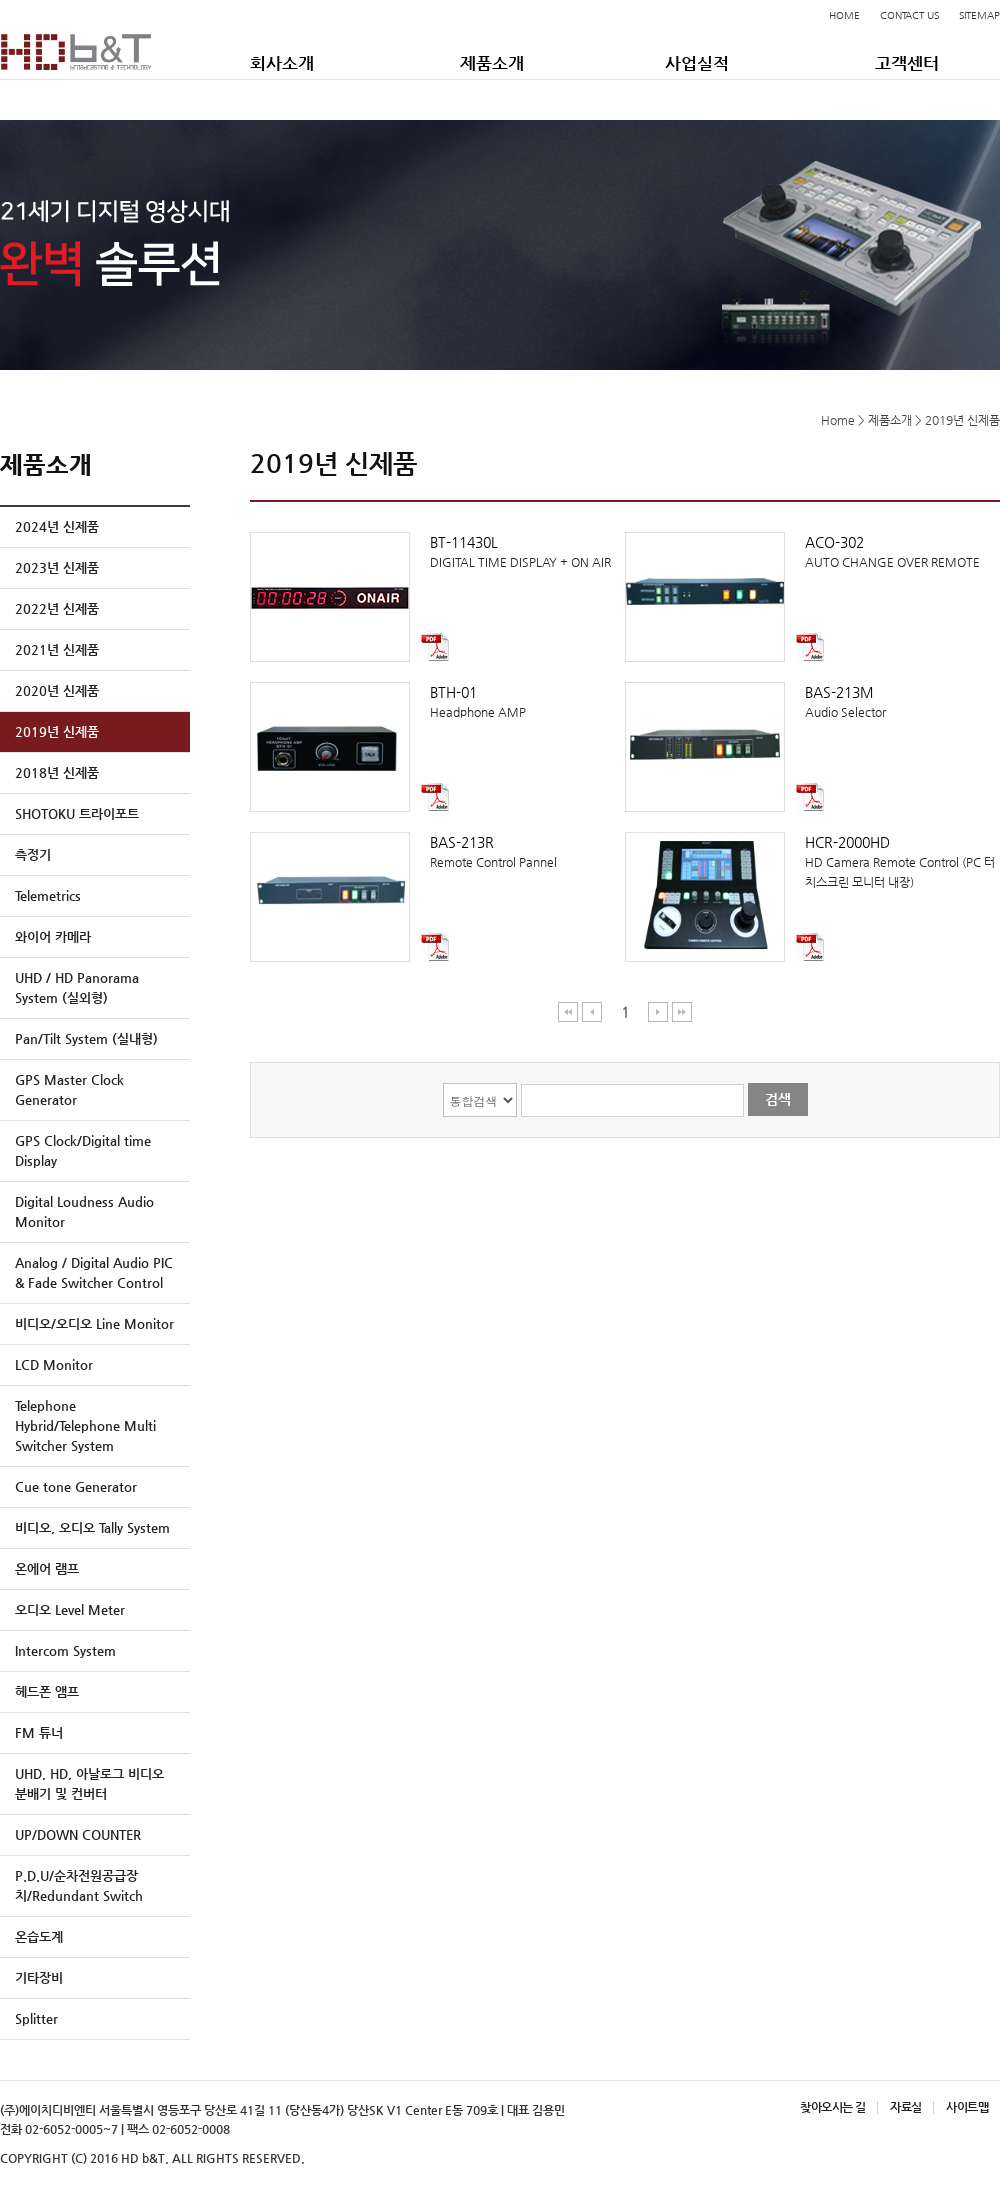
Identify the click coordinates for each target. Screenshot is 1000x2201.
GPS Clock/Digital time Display (83, 1150)
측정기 (33, 854)
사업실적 (697, 63)
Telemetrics (48, 895)
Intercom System (65, 1650)
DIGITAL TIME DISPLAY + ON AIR (437, 550)
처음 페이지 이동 (568, 1011)
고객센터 (907, 63)
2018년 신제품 (57, 772)
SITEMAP (979, 15)
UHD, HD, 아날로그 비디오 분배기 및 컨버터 (89, 1783)
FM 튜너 (39, 1732)
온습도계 (39, 1936)
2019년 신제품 (57, 731)
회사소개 (282, 63)
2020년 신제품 (57, 690)
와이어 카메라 (53, 936)
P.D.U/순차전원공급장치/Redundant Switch (79, 1885)
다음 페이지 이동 (658, 1011)
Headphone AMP (437, 700)
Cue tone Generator (76, 1486)
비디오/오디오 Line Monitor (94, 1323)
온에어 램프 (47, 1568)
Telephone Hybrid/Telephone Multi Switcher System (85, 1425)
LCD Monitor (54, 1364)
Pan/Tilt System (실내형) (86, 1038)
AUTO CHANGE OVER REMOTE (812, 550)
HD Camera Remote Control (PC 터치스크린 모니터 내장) (812, 860)
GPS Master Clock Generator (69, 1089)
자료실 (905, 2107)
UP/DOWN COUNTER (78, 1834)
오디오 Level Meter (70, 1609)
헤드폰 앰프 (47, 1691)
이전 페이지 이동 (592, 1011)
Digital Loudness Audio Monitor (84, 1211)
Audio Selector (812, 700)
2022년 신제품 (57, 608)
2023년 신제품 (57, 567)
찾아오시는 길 (832, 2107)
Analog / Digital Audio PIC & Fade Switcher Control (94, 1272)
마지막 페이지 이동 (682, 1011)
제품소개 (492, 63)
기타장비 (39, 1977)
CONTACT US (909, 15)
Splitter (36, 2018)
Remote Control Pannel (437, 850)
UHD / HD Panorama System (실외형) (77, 987)
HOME (844, 15)
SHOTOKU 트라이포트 (77, 813)
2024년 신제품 (57, 526)
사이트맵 (967, 2107)
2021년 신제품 (57, 649)
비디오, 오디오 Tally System (92, 1527)
